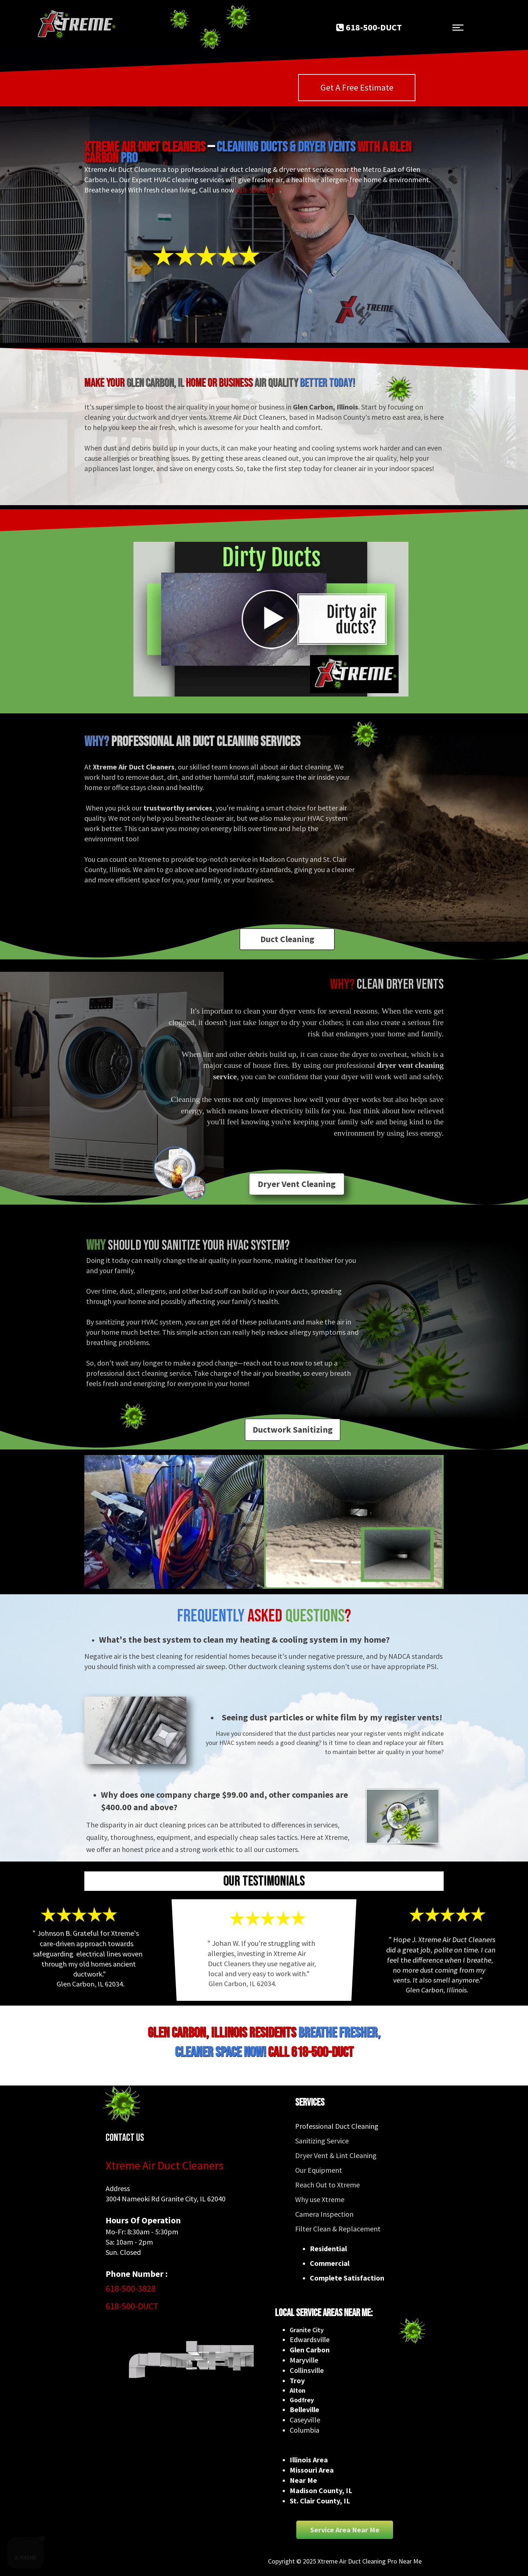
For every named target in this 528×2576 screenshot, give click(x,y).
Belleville (304, 2409)
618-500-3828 (130, 2288)
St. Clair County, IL (320, 2500)
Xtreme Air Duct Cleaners (165, 2165)
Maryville (304, 2359)
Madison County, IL (321, 2490)
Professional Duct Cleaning (336, 2126)
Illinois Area (309, 2459)
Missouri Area (312, 2469)
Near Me (303, 2480)
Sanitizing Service (322, 2140)
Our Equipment (318, 2170)
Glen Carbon (310, 2349)
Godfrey (302, 2400)
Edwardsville (310, 2339)
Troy (297, 2380)
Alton (297, 2390)
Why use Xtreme (319, 2199)
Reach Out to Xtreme (327, 2184)
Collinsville (307, 2370)
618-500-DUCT (257, 189)
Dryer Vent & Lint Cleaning (336, 2155)
